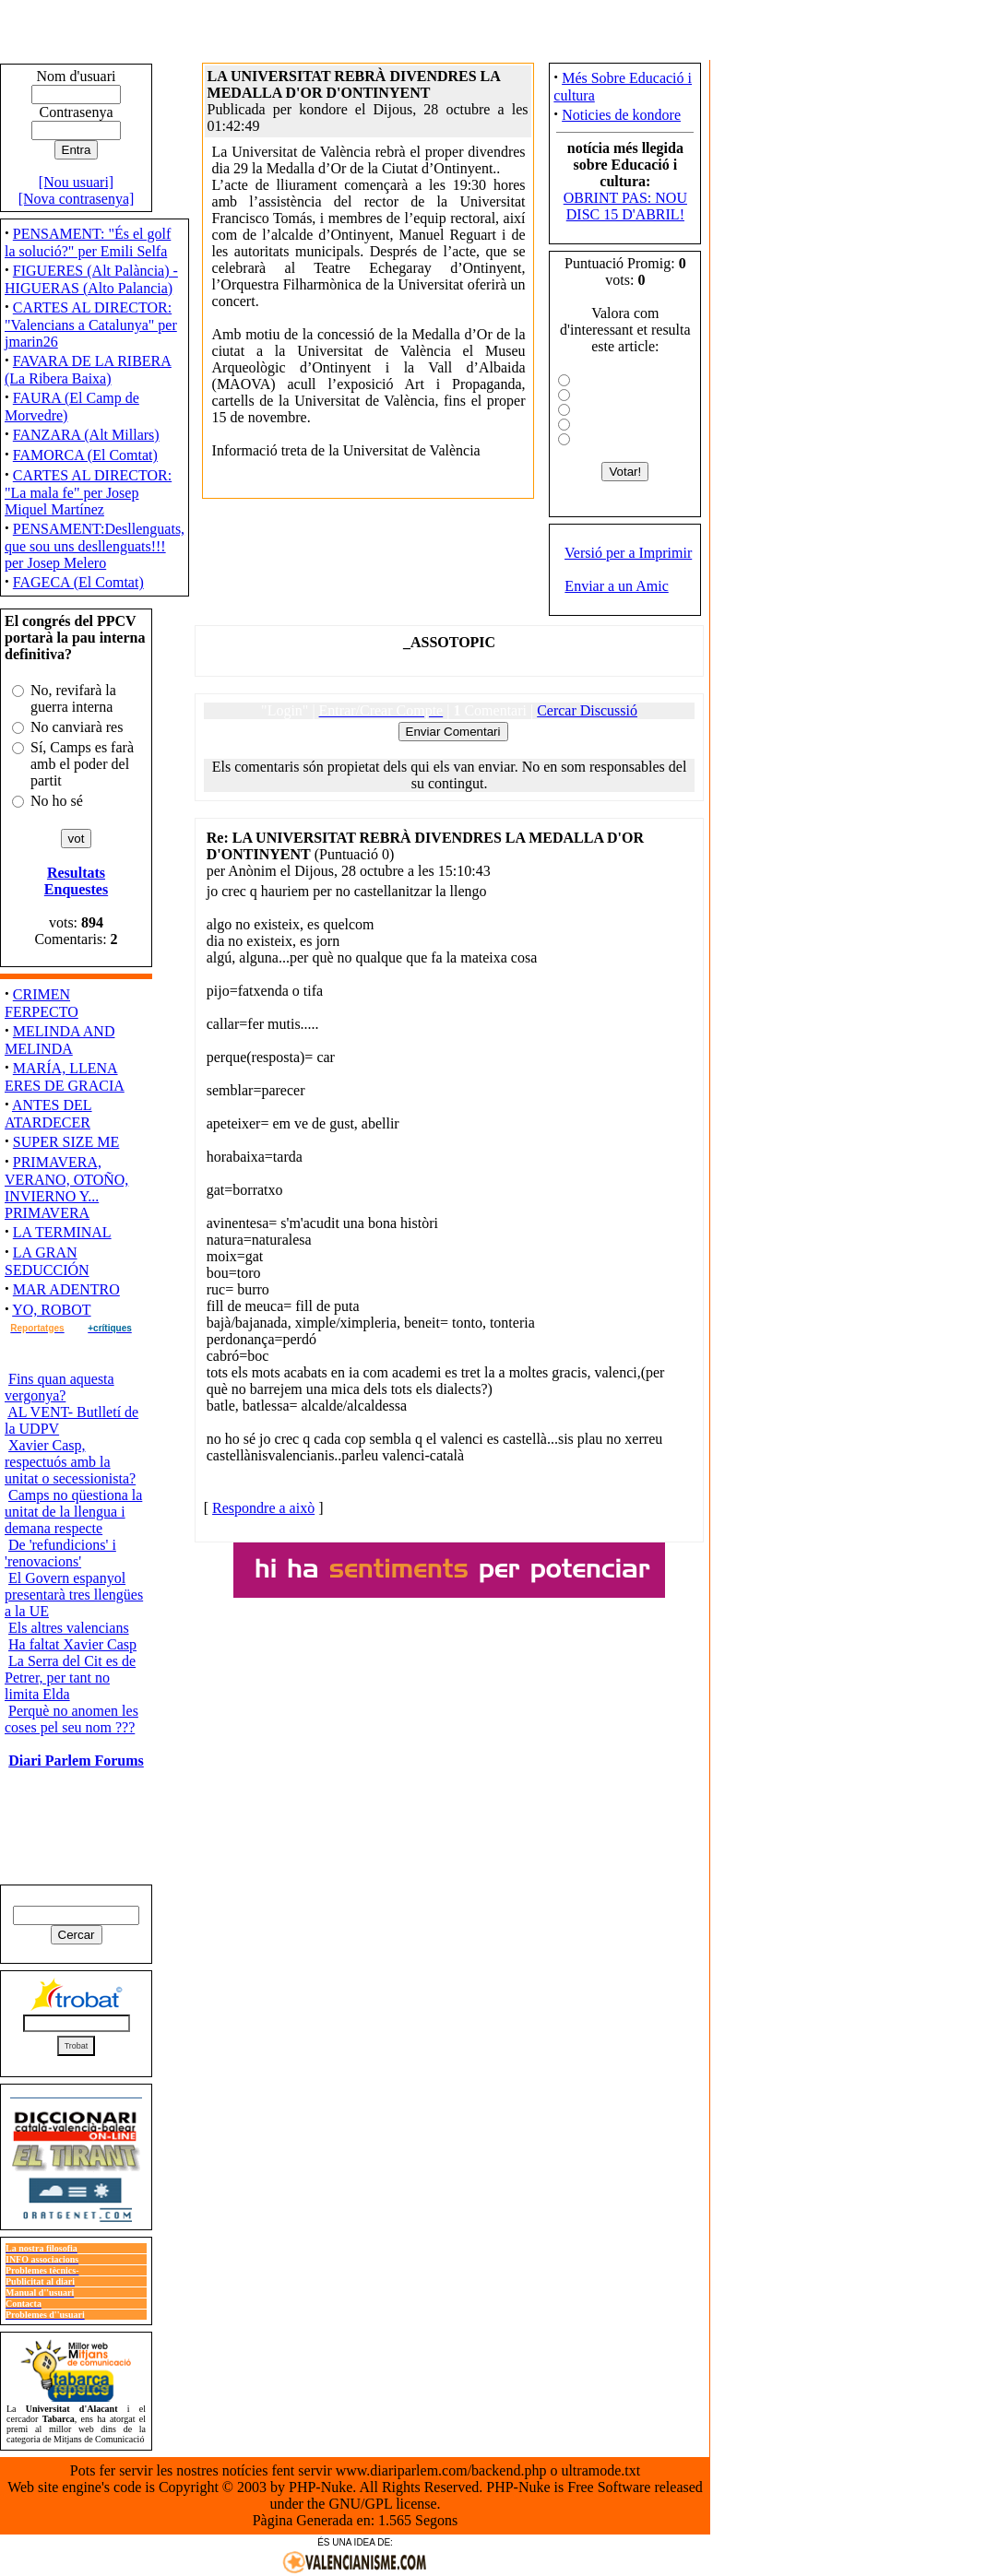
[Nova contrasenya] (76, 199)
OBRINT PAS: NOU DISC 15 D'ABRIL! (625, 206)
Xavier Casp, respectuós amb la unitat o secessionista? (70, 1461)
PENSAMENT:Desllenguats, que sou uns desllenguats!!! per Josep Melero (94, 546)
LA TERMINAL (62, 1232)
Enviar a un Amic (616, 586)
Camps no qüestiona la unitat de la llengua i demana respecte (73, 1511)
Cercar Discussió (587, 710)
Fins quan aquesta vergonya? (59, 1387)
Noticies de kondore (621, 115)
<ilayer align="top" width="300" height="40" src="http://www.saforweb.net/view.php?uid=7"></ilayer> (449, 1570)
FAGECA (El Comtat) (78, 582)
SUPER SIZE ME (66, 1142)
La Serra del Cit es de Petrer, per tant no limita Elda (70, 1677)
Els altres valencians (68, 1628)
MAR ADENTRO (66, 1289)
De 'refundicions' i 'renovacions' (60, 1553)
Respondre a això (263, 1508)
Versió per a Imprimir (628, 553)
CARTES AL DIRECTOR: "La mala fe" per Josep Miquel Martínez (88, 492)
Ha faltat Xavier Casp (72, 1644)
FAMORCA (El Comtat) (85, 455)
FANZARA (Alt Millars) (86, 435)
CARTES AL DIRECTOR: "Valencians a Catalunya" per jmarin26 (91, 324)
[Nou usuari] (76, 182)
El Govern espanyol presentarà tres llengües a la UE (74, 1594)
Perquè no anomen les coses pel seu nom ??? (71, 1719)
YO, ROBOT (51, 1310)
